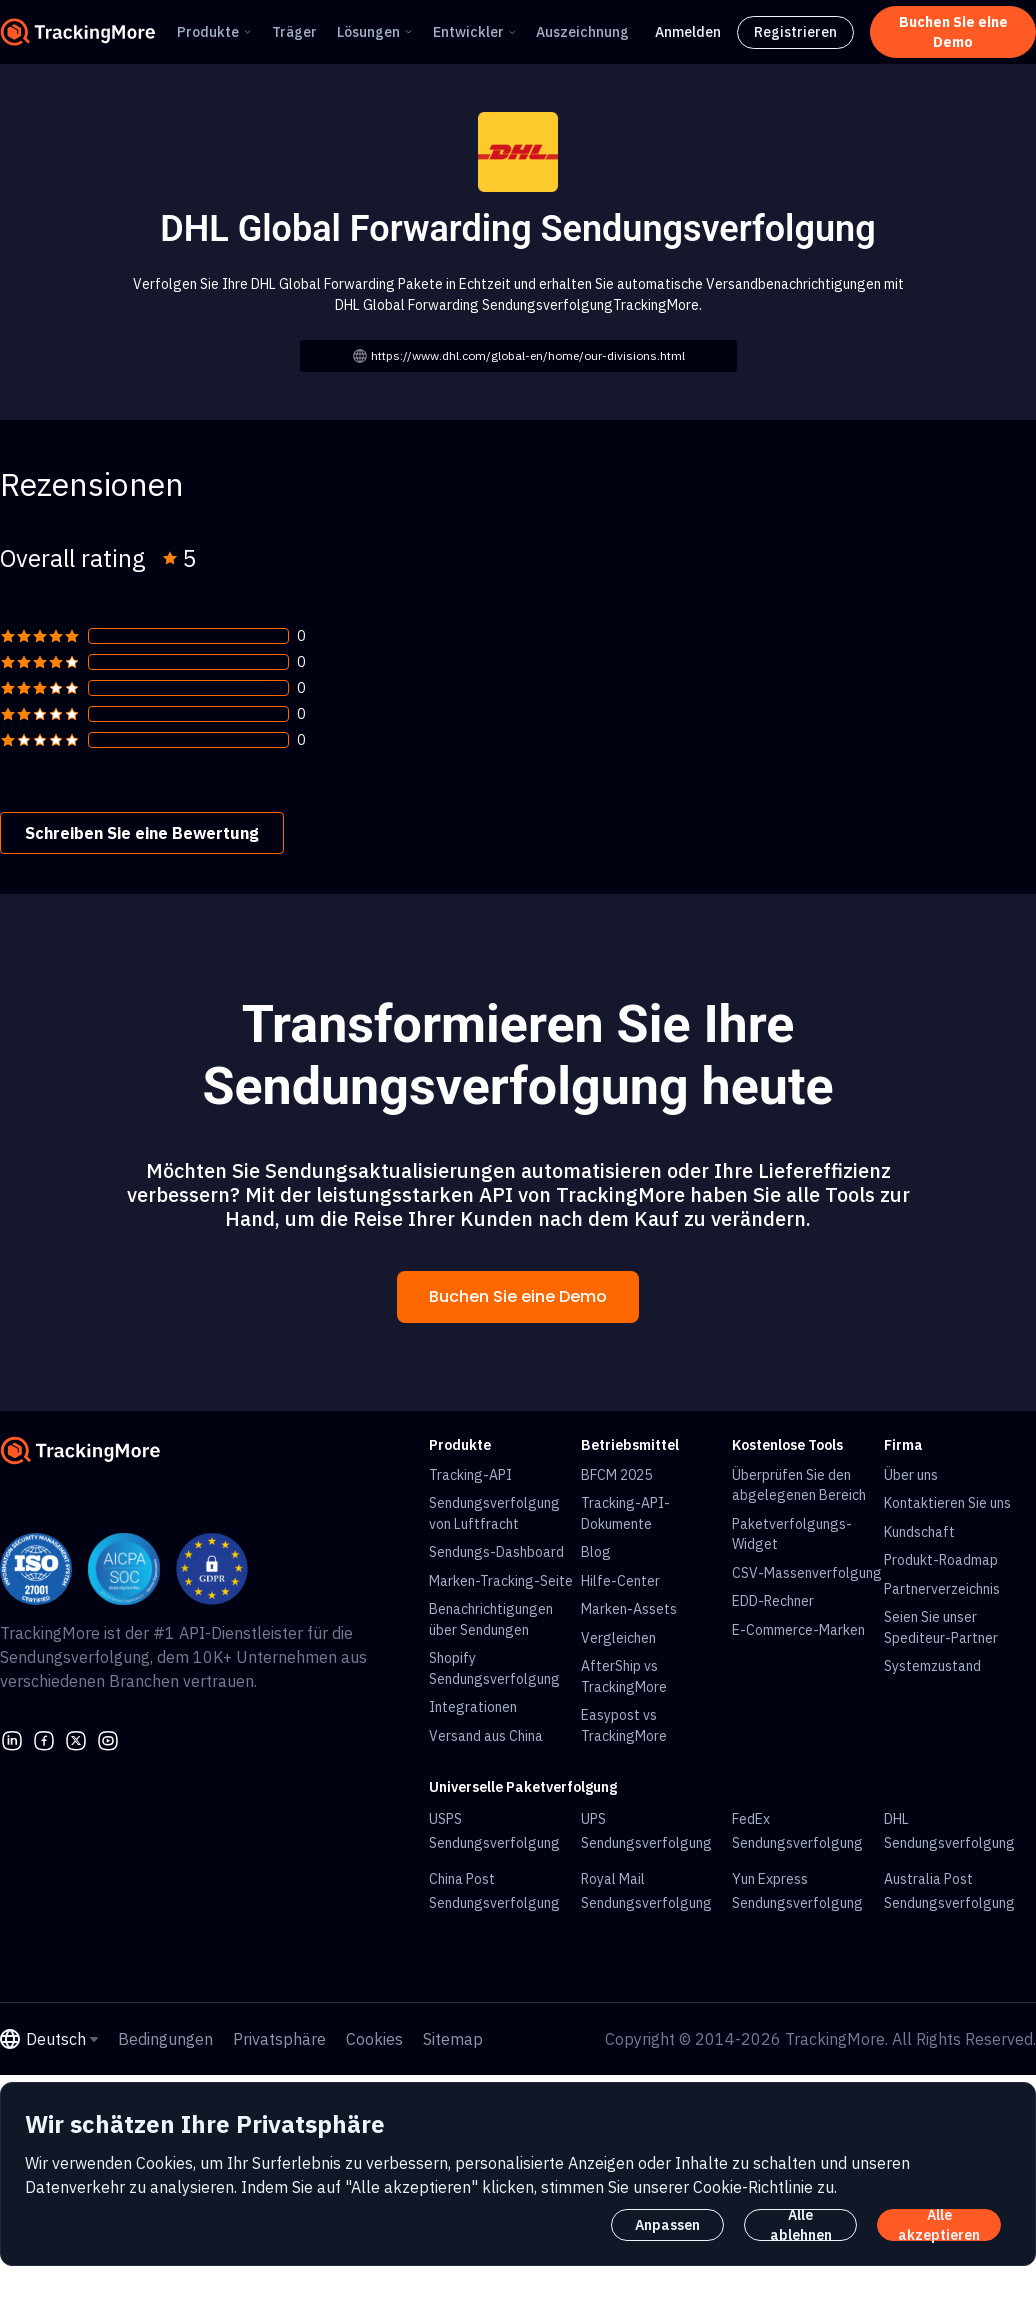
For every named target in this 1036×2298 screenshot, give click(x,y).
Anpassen (667, 2225)
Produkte (208, 32)
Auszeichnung (582, 32)
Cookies (374, 2039)
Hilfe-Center (620, 1581)
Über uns (911, 1475)
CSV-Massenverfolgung (807, 1573)
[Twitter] (76, 1738)
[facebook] (44, 1738)
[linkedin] (12, 1738)
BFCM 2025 (616, 1475)
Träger (294, 32)
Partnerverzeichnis (942, 1589)
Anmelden (688, 32)
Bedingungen (165, 2039)
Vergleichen (618, 1638)
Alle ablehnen (801, 2225)
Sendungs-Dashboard (496, 1552)
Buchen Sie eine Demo (518, 1296)
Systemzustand (932, 1666)
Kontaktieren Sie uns (947, 1503)
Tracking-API (470, 1475)
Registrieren (795, 32)
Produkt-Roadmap (941, 1560)
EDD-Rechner (773, 1601)
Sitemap (453, 2039)
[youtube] (108, 1738)
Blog (596, 1552)
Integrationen (473, 1707)
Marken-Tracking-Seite (501, 1581)
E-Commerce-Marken (798, 1630)
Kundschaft (919, 1532)
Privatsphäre (279, 2039)
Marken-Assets (629, 1609)
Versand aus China (486, 1736)
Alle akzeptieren (939, 2225)
